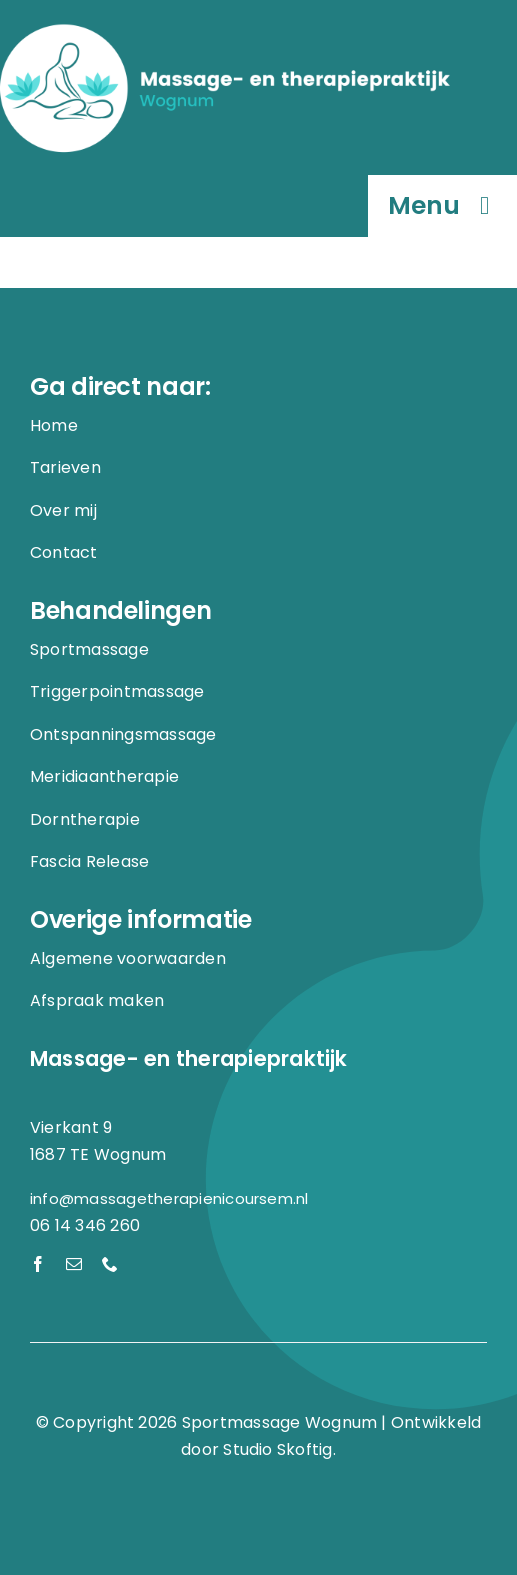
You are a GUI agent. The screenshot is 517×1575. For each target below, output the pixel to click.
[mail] (74, 1264)
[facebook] (38, 1264)
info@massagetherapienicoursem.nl (169, 1198)
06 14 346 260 (85, 1225)
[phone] (110, 1264)
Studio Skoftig (277, 1449)
